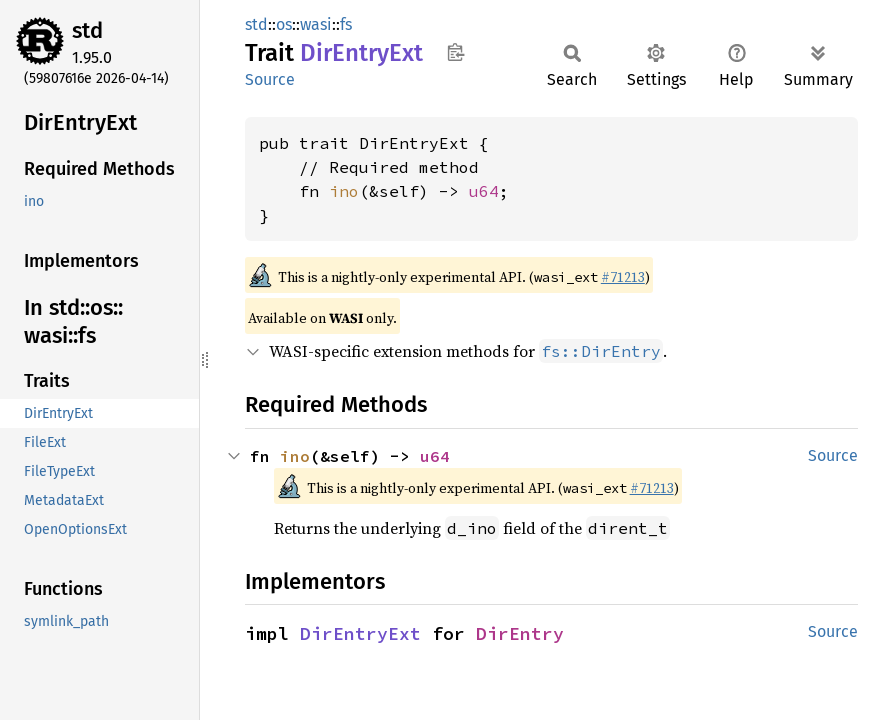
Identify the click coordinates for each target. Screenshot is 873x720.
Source (270, 79)
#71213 (623, 277)
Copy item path (455, 52)
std (87, 30)
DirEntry (520, 633)
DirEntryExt (360, 633)
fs (346, 24)
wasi (316, 24)
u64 (484, 191)
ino (344, 191)
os (284, 24)
